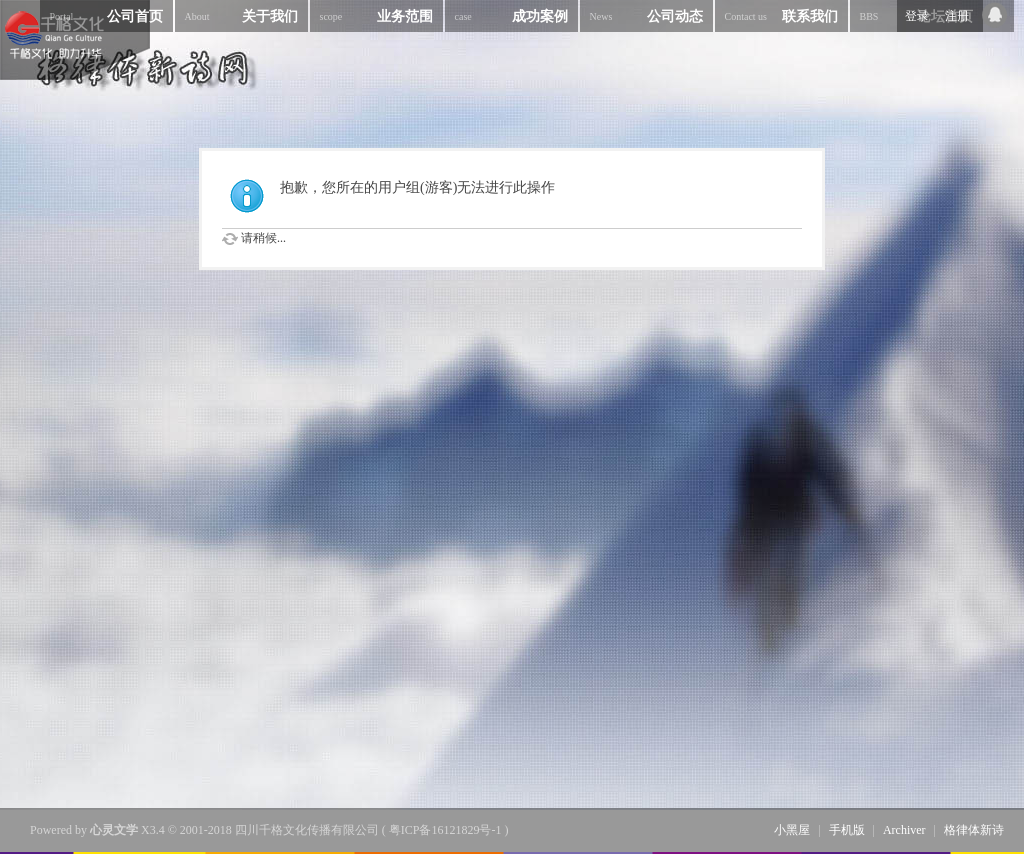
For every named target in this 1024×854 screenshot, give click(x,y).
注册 (957, 16)
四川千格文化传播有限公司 (307, 830)
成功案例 (511, 16)
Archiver (904, 830)
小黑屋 (792, 830)
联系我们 (781, 16)
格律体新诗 (974, 830)
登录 (917, 16)
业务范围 (376, 16)
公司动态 (646, 16)
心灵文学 (114, 830)
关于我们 (241, 16)
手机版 (847, 830)
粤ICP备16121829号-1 (445, 830)
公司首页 (106, 16)
